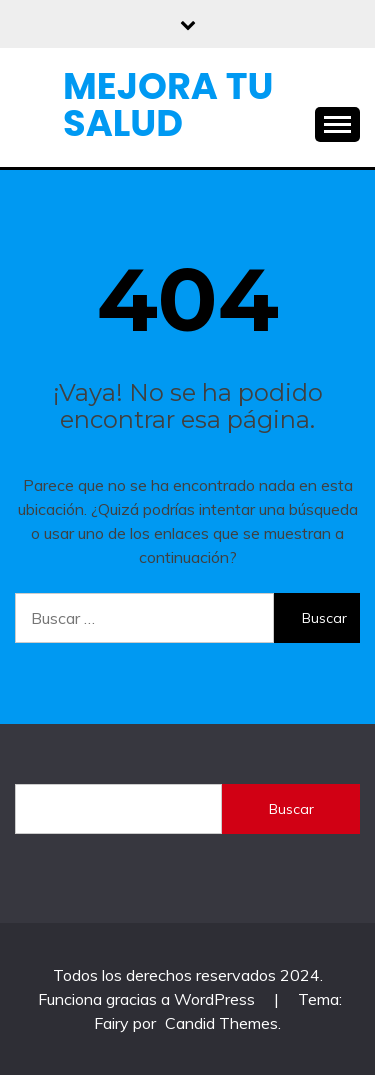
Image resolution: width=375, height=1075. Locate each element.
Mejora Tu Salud (168, 104)
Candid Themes (221, 1023)
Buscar (291, 809)
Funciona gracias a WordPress (148, 999)
